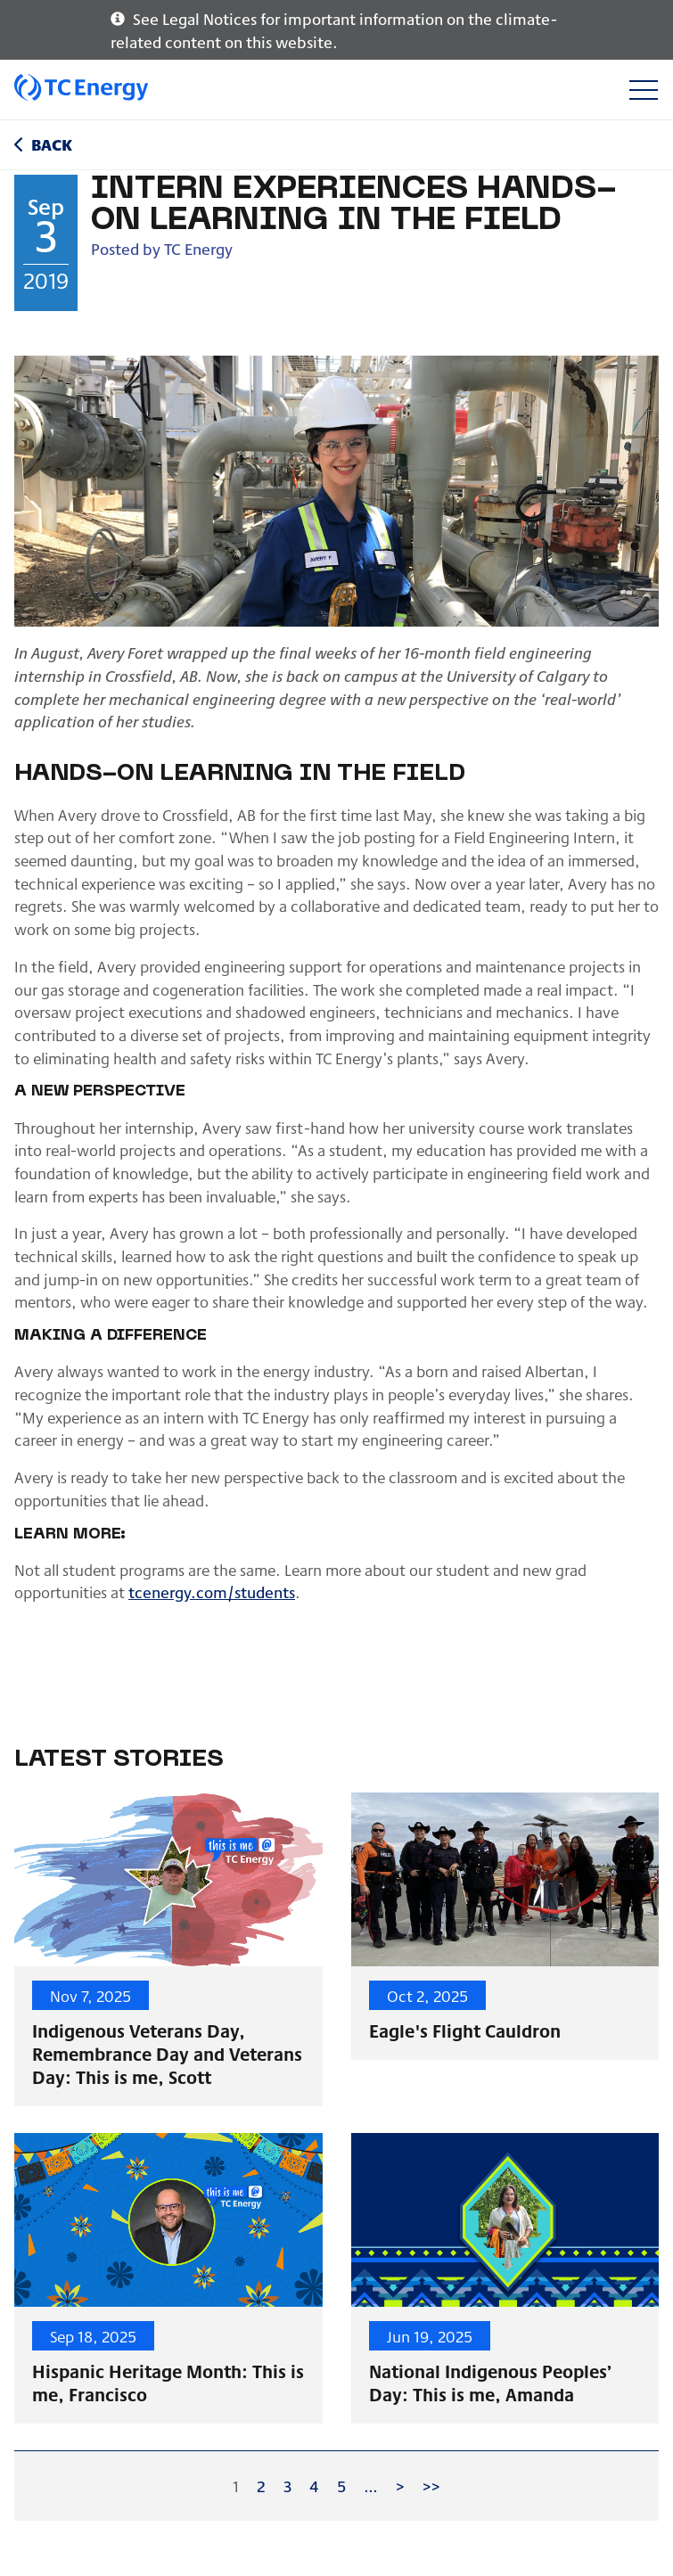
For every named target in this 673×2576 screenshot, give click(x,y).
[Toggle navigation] (643, 89)
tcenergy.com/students (211, 1591)
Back (51, 144)
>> (431, 2485)
